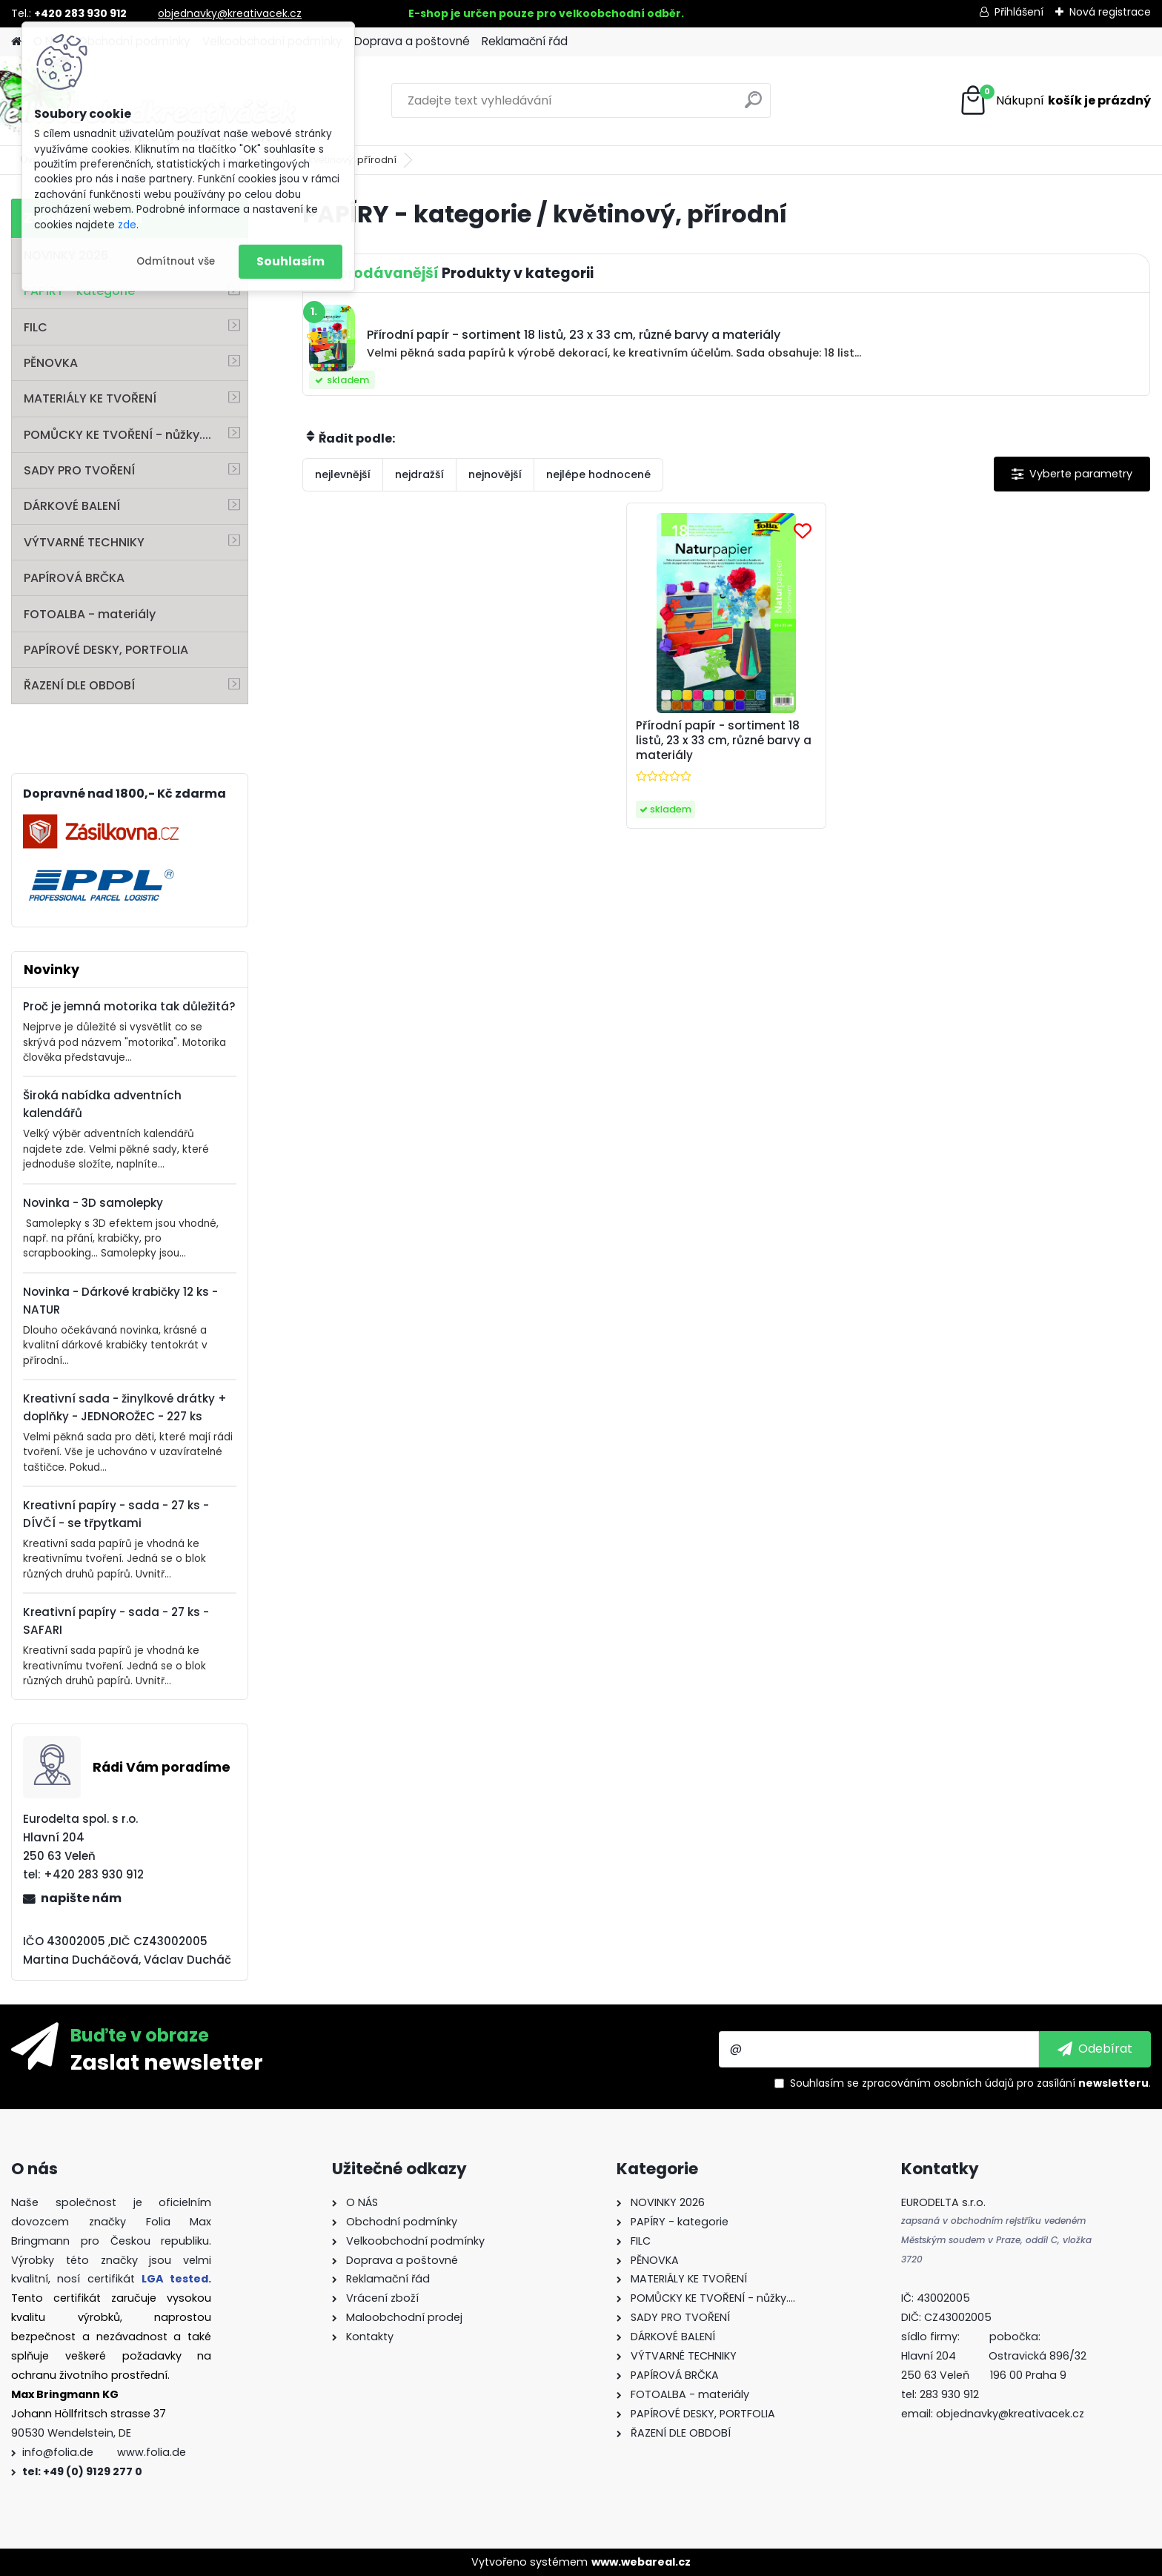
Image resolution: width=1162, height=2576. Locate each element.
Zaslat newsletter (166, 2061)
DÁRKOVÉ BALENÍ (72, 505)
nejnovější (495, 474)
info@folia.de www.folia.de (104, 2452)
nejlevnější (343, 474)
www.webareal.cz (641, 2562)
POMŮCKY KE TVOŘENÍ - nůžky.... (117, 434)
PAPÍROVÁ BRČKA (74, 577)
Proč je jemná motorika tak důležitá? (129, 1006)
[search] (753, 105)
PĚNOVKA (51, 362)
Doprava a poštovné (412, 41)
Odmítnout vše (175, 261)
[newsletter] (1095, 2049)
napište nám (81, 1898)
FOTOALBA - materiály (90, 614)
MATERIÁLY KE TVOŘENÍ (90, 398)
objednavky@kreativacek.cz (230, 13)
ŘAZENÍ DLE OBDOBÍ (79, 685)
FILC (35, 327)
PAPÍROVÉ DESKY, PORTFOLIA (106, 649)
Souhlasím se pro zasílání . (970, 2083)
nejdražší (419, 474)
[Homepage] (16, 41)
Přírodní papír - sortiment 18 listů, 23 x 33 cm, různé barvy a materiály (723, 740)
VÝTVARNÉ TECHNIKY (84, 542)
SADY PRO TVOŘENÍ (79, 470)
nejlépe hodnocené (598, 474)
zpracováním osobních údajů (938, 2083)
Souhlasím (290, 261)
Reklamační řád (525, 41)
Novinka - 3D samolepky (93, 1203)
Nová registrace (1110, 11)
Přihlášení (1019, 11)
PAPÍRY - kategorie (79, 290)
